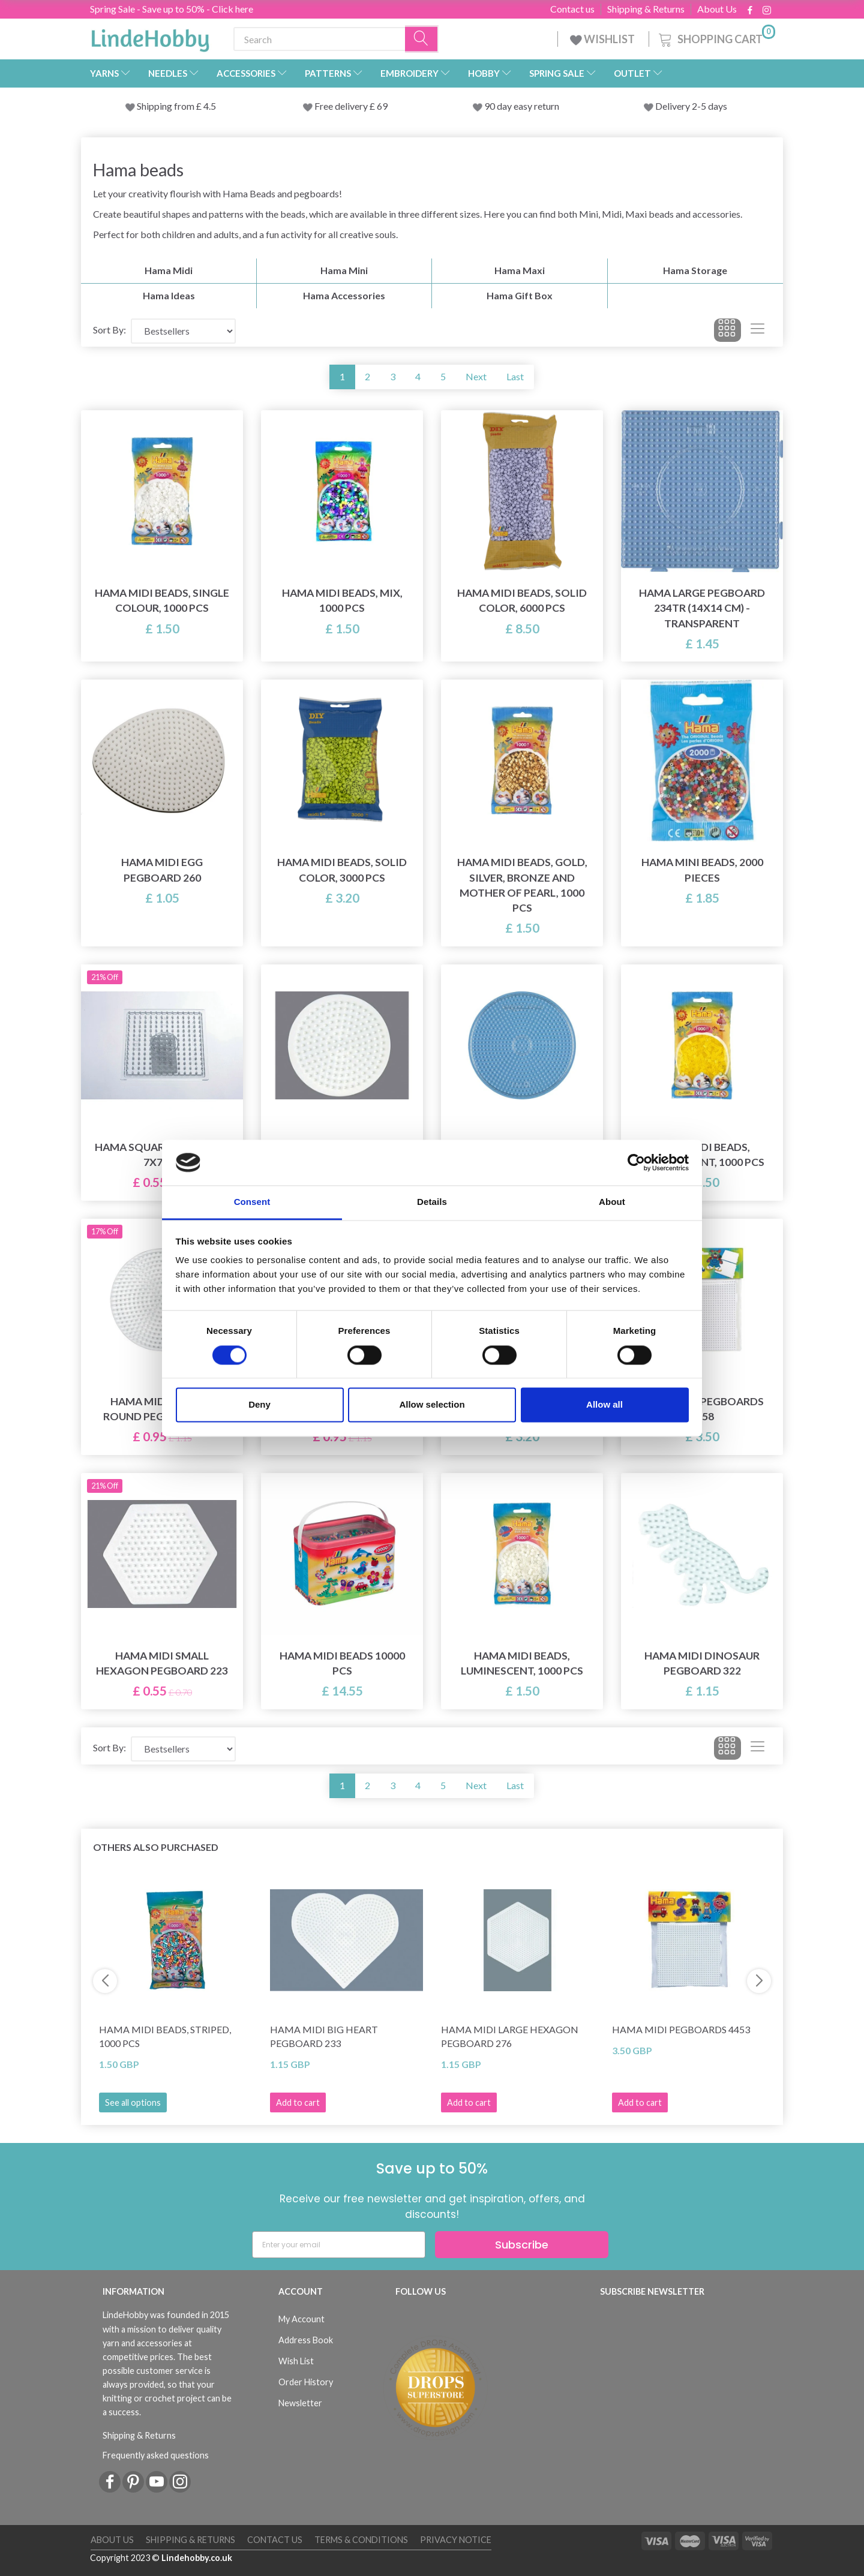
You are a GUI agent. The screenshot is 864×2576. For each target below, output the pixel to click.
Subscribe (521, 2244)
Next (476, 376)
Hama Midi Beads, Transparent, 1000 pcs (702, 1154)
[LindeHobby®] (150, 36)
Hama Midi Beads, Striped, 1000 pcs (165, 2036)
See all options (133, 2102)
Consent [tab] (252, 1202)
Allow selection (431, 1405)
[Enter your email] (338, 2244)
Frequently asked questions (156, 2455)
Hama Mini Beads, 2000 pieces (702, 869)
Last (515, 376)
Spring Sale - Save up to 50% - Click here (171, 8)
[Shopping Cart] (715, 37)
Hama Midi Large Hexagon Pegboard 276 (509, 2036)
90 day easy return (521, 106)
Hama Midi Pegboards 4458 (702, 1409)
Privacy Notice (455, 2540)
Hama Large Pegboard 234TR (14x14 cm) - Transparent (702, 608)
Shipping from (166, 106)
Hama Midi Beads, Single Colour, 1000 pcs (162, 600)
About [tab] (612, 1202)
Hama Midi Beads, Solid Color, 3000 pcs (342, 869)
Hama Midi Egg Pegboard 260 (162, 869)
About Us (717, 9)
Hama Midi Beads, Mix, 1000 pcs (342, 600)
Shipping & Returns (646, 9)
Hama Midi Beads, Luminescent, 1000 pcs (522, 1663)
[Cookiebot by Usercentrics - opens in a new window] (636, 1162)
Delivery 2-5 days (691, 106)
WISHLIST (603, 39)
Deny (259, 1405)
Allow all (604, 1405)
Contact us (572, 9)
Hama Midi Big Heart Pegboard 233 (324, 2036)
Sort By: (109, 329)
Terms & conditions (361, 2540)
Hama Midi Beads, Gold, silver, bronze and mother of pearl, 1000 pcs (522, 884)
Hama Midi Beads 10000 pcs (342, 1663)
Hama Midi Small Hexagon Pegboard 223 (162, 1663)
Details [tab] (432, 1202)
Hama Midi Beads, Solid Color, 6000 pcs (522, 600)
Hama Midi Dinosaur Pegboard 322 (702, 1663)
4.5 (209, 106)
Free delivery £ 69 (351, 106)
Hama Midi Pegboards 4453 (681, 2029)
